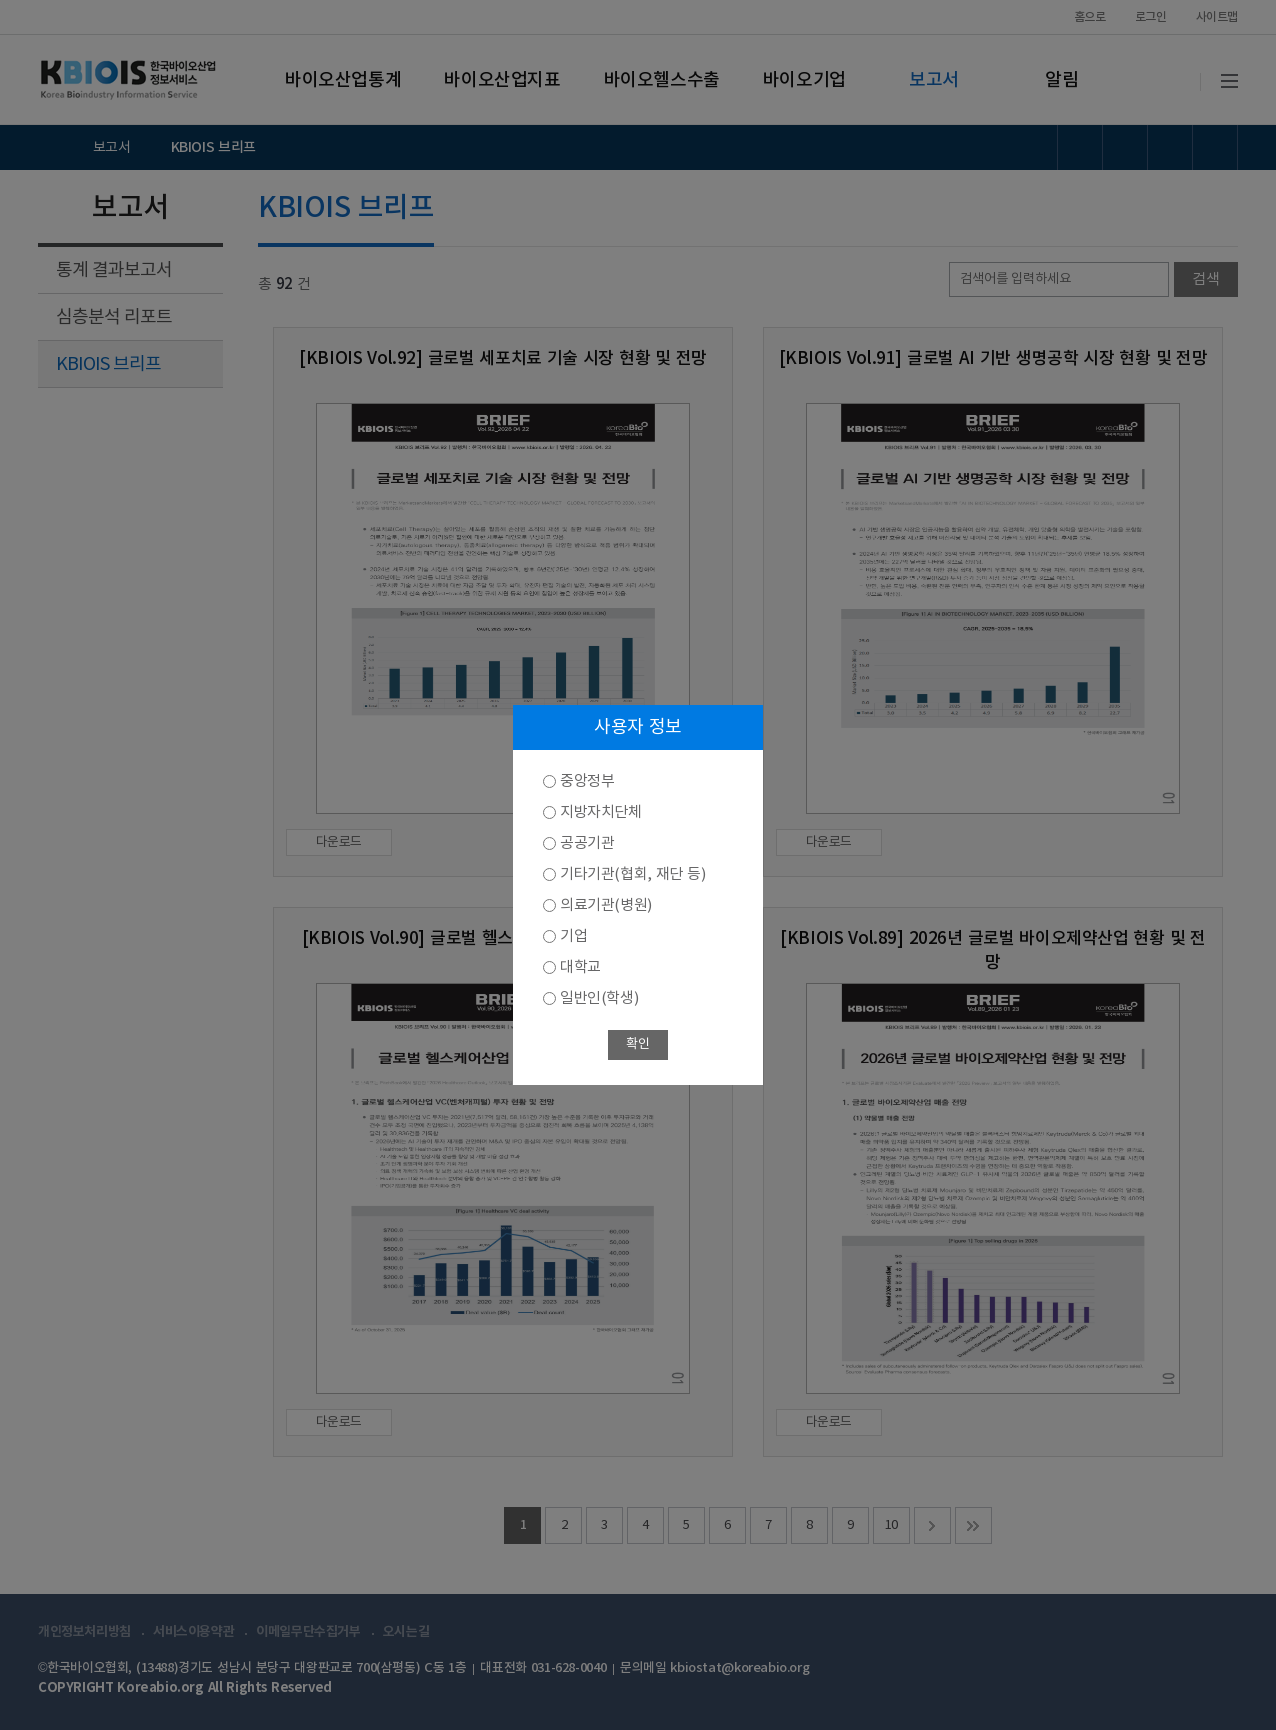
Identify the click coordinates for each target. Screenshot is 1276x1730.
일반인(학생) (599, 998)
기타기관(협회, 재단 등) (632, 874)
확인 (637, 1044)
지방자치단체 (601, 812)
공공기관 (587, 843)
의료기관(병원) (606, 905)
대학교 (580, 967)
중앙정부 (587, 781)
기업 (573, 936)
